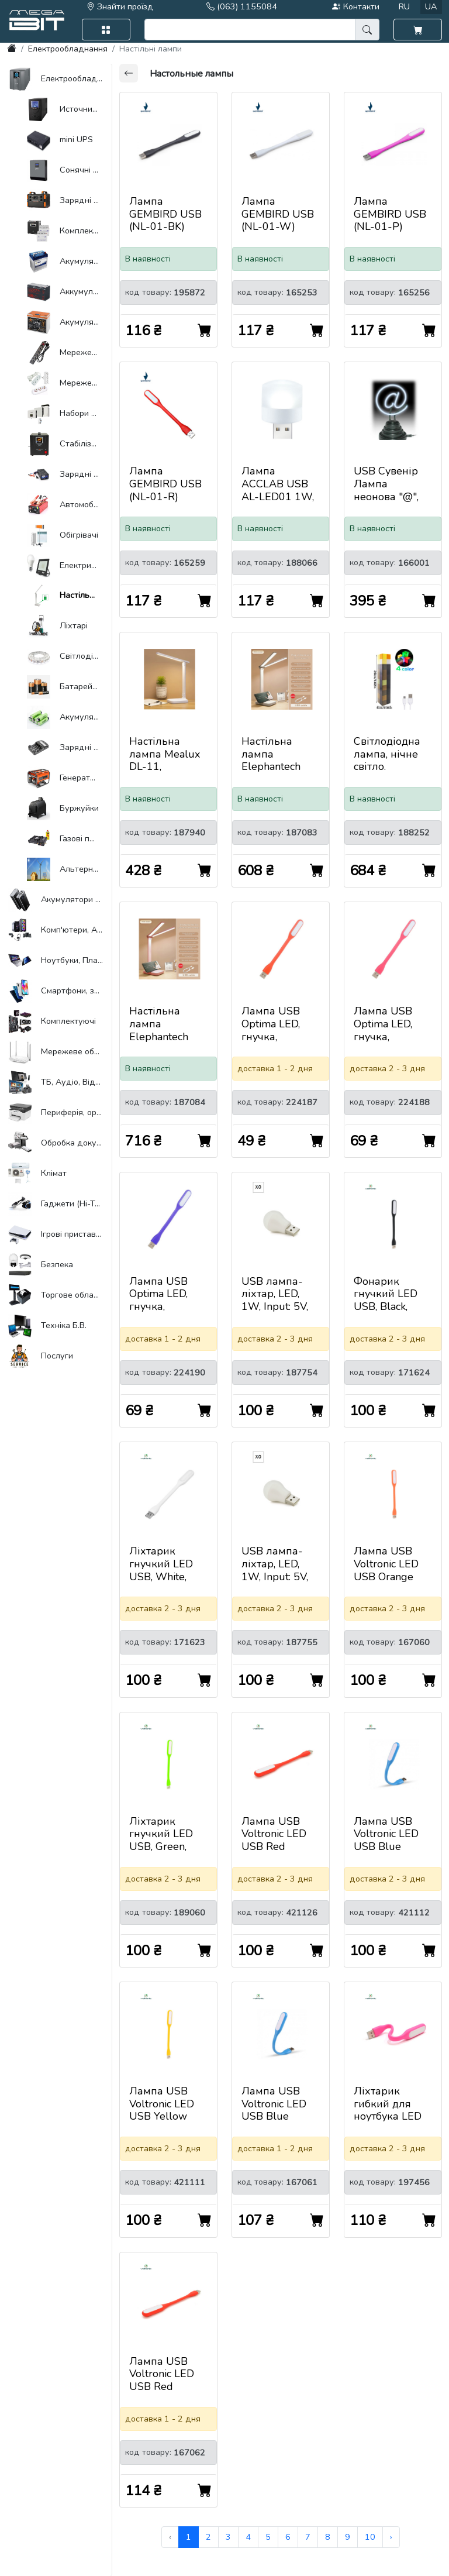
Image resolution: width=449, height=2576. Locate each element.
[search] (250, 29)
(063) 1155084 (241, 6)
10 (370, 2537)
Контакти (355, 6)
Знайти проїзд (120, 6)
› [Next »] (391, 2537)
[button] (106, 29)
